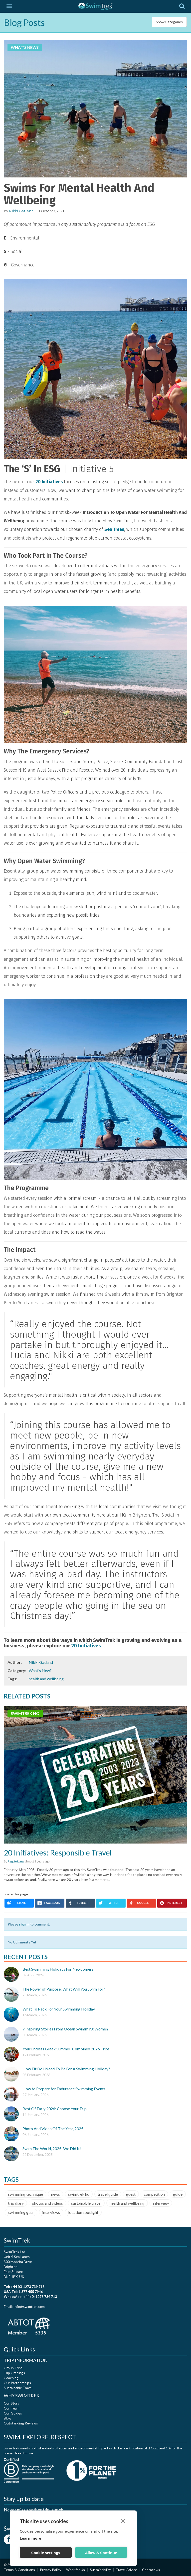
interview (161, 2203)
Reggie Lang (15, 1861)
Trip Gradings (14, 2373)
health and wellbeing (46, 1678)
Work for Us (76, 2570)
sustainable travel (86, 2203)
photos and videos (47, 2203)
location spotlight (83, 2212)
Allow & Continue (101, 2552)
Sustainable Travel (18, 2388)
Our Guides (13, 2413)
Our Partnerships (17, 2383)
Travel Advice (127, 2570)
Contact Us (151, 2570)
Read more (24, 2453)
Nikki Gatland (21, 211)
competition (154, 2194)
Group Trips (13, 2368)
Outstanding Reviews (21, 2423)
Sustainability (101, 2570)
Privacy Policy (51, 2570)
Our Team (11, 2408)
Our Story (11, 2403)
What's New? (40, 1670)
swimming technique (25, 2194)
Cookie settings (45, 2552)
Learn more (30, 2538)
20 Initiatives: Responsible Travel (58, 1852)
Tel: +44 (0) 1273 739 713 (24, 2286)
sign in (24, 1924)
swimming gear (21, 2212)
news (55, 2194)
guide (178, 2194)
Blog (7, 2418)
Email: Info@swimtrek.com (24, 2306)
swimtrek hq (78, 2194)
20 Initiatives (49, 481)
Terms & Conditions (20, 2570)
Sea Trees (114, 529)
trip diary (16, 2203)
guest (131, 2194)
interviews (51, 2212)
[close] (123, 2521)
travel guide (108, 2194)
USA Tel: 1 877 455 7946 (23, 2291)
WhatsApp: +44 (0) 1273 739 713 (30, 2296)
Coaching (11, 2378)
